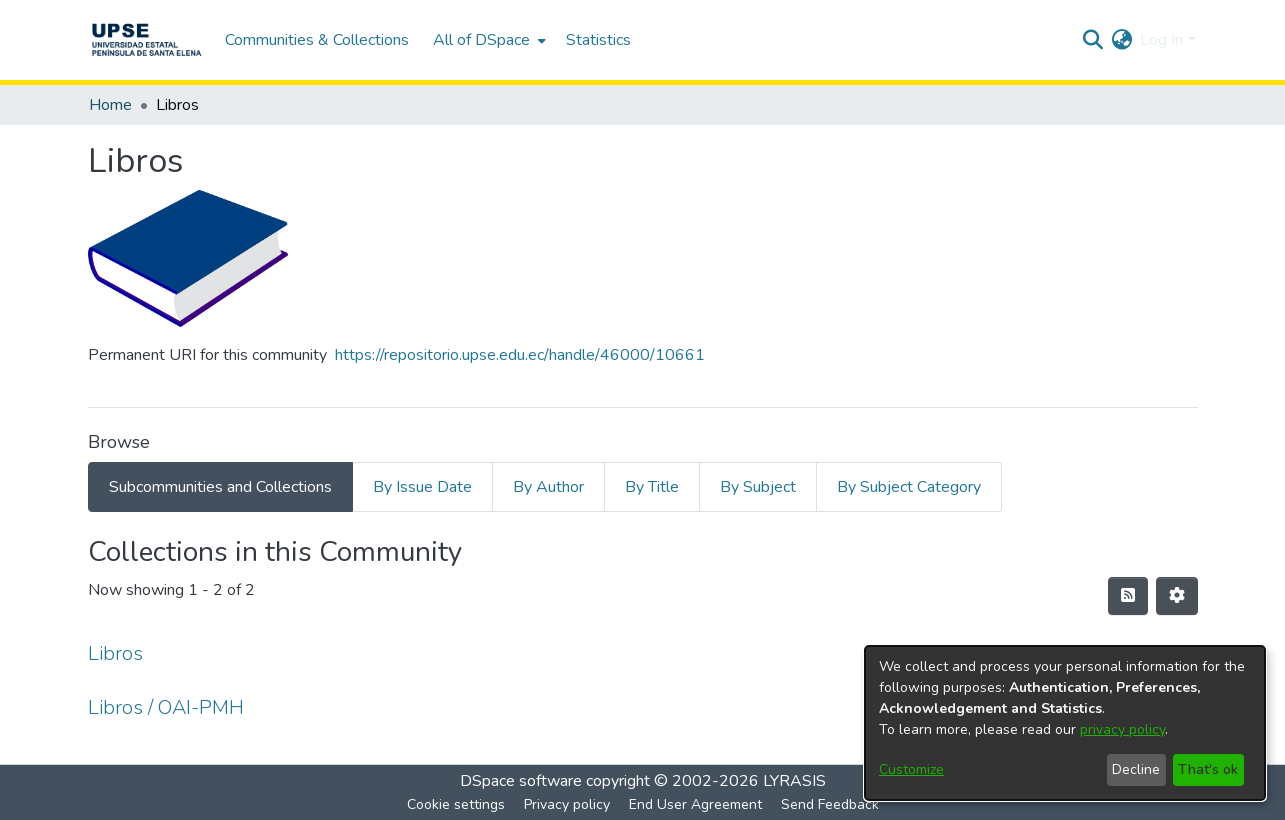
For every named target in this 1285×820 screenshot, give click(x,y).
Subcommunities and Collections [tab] (220, 487)
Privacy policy (567, 804)
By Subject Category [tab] (909, 487)
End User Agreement (695, 804)
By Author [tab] (548, 487)
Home (110, 105)
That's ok (1208, 769)
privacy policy (1122, 729)
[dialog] (1065, 723)
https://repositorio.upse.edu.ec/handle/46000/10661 (520, 355)
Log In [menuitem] (1161, 40)
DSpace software (521, 781)
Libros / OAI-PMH (166, 707)
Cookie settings (456, 804)
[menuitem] (487, 40)
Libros (115, 653)
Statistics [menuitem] (598, 40)
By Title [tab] (652, 487)
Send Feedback (830, 804)
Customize (911, 769)
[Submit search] (1092, 40)
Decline (1136, 769)
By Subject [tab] (758, 487)
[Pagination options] (1177, 596)
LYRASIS (794, 781)
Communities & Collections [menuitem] (317, 40)
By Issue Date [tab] (422, 487)
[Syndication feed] (1128, 596)
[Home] (146, 40)
